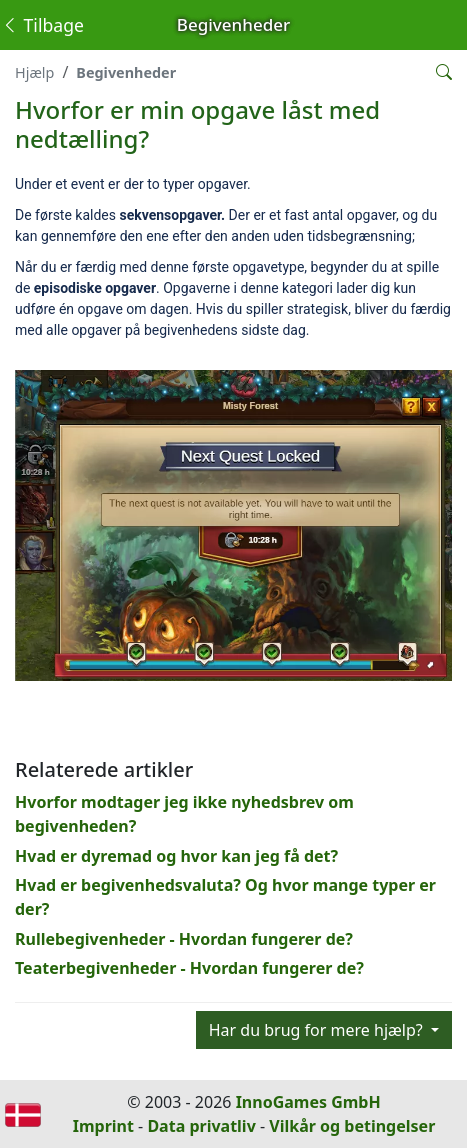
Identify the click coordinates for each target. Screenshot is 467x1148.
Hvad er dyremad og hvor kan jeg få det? (176, 856)
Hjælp (34, 72)
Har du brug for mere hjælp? (318, 1030)
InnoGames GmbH (308, 1102)
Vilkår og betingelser (352, 1126)
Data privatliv (201, 1126)
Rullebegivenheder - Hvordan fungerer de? (184, 939)
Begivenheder (126, 72)
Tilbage (42, 25)
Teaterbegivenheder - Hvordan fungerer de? (189, 968)
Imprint (103, 1126)
